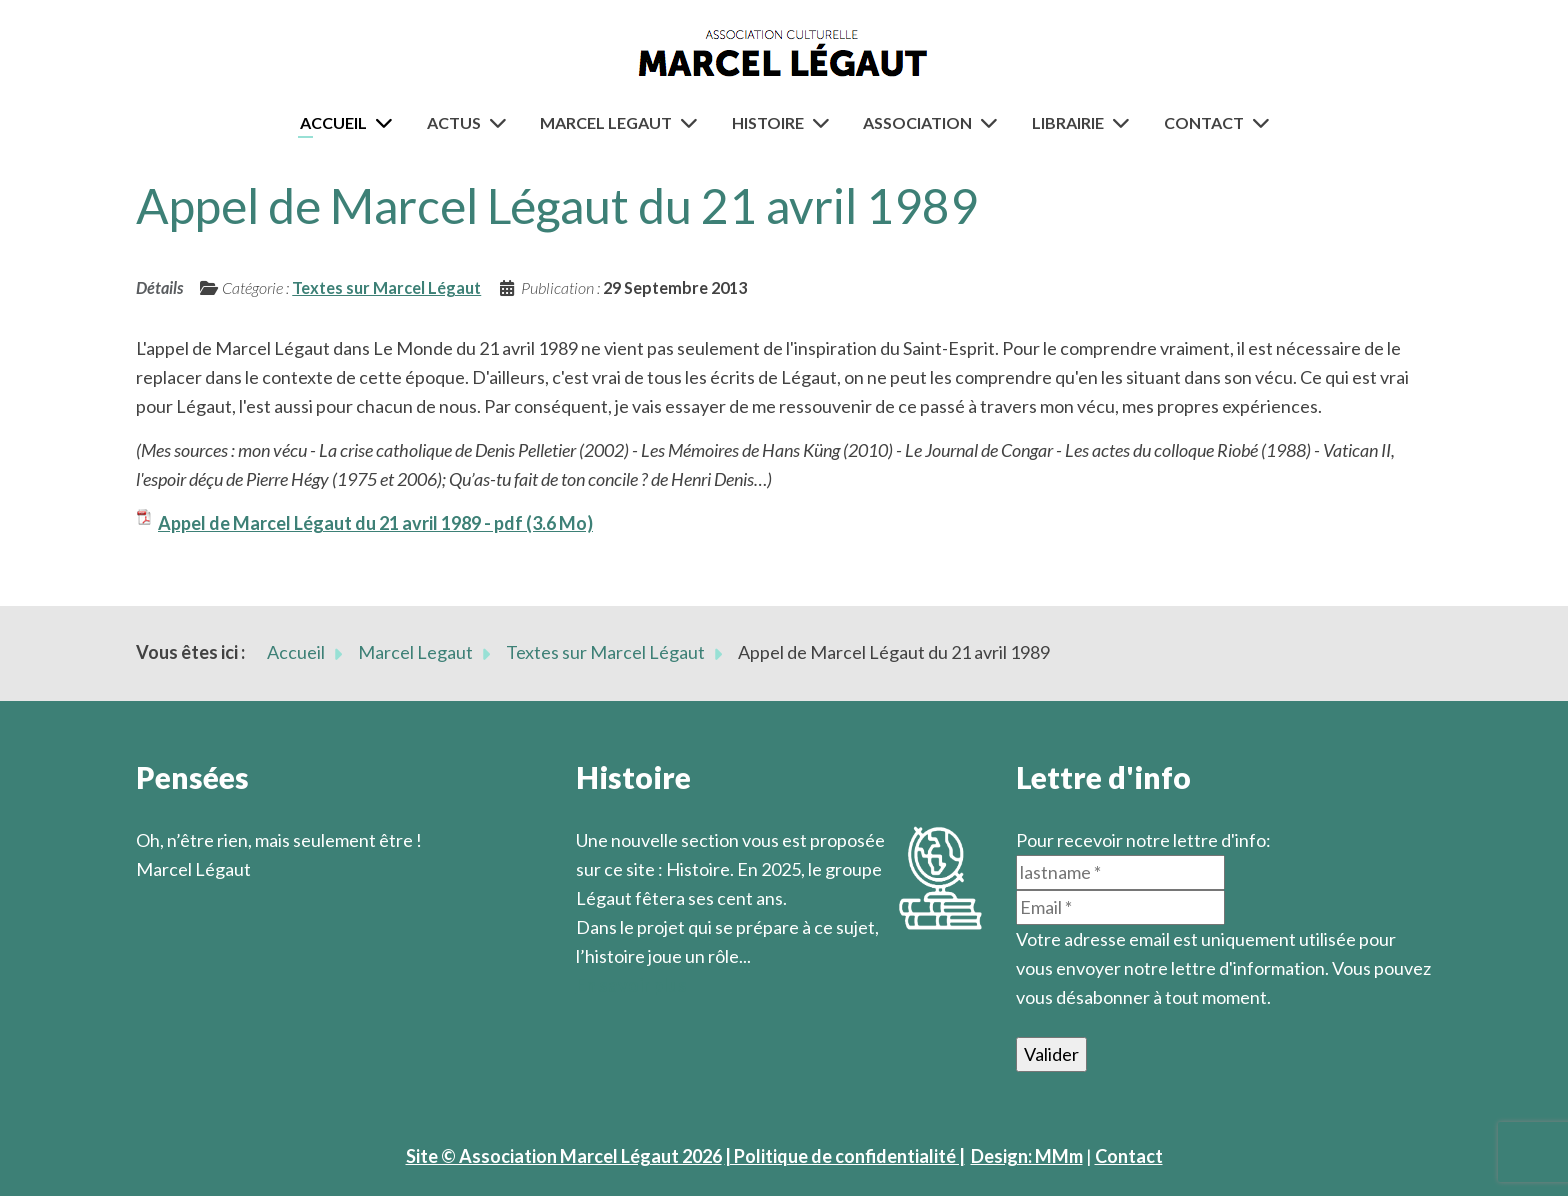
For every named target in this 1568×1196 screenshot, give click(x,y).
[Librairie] (1125, 122)
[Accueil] (388, 122)
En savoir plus (631, 985)
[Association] (993, 122)
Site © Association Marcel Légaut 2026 (564, 1156)
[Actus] (502, 122)
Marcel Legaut (606, 122)
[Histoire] (825, 122)
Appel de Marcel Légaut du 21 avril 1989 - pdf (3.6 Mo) (375, 523)
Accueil (333, 122)
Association (917, 122)
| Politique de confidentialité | (845, 1156)
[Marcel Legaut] (693, 122)
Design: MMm (1027, 1156)
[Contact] (1265, 122)
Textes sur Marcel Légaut (386, 287)
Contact (1204, 122)
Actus (454, 122)
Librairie (1068, 122)
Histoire (768, 122)
